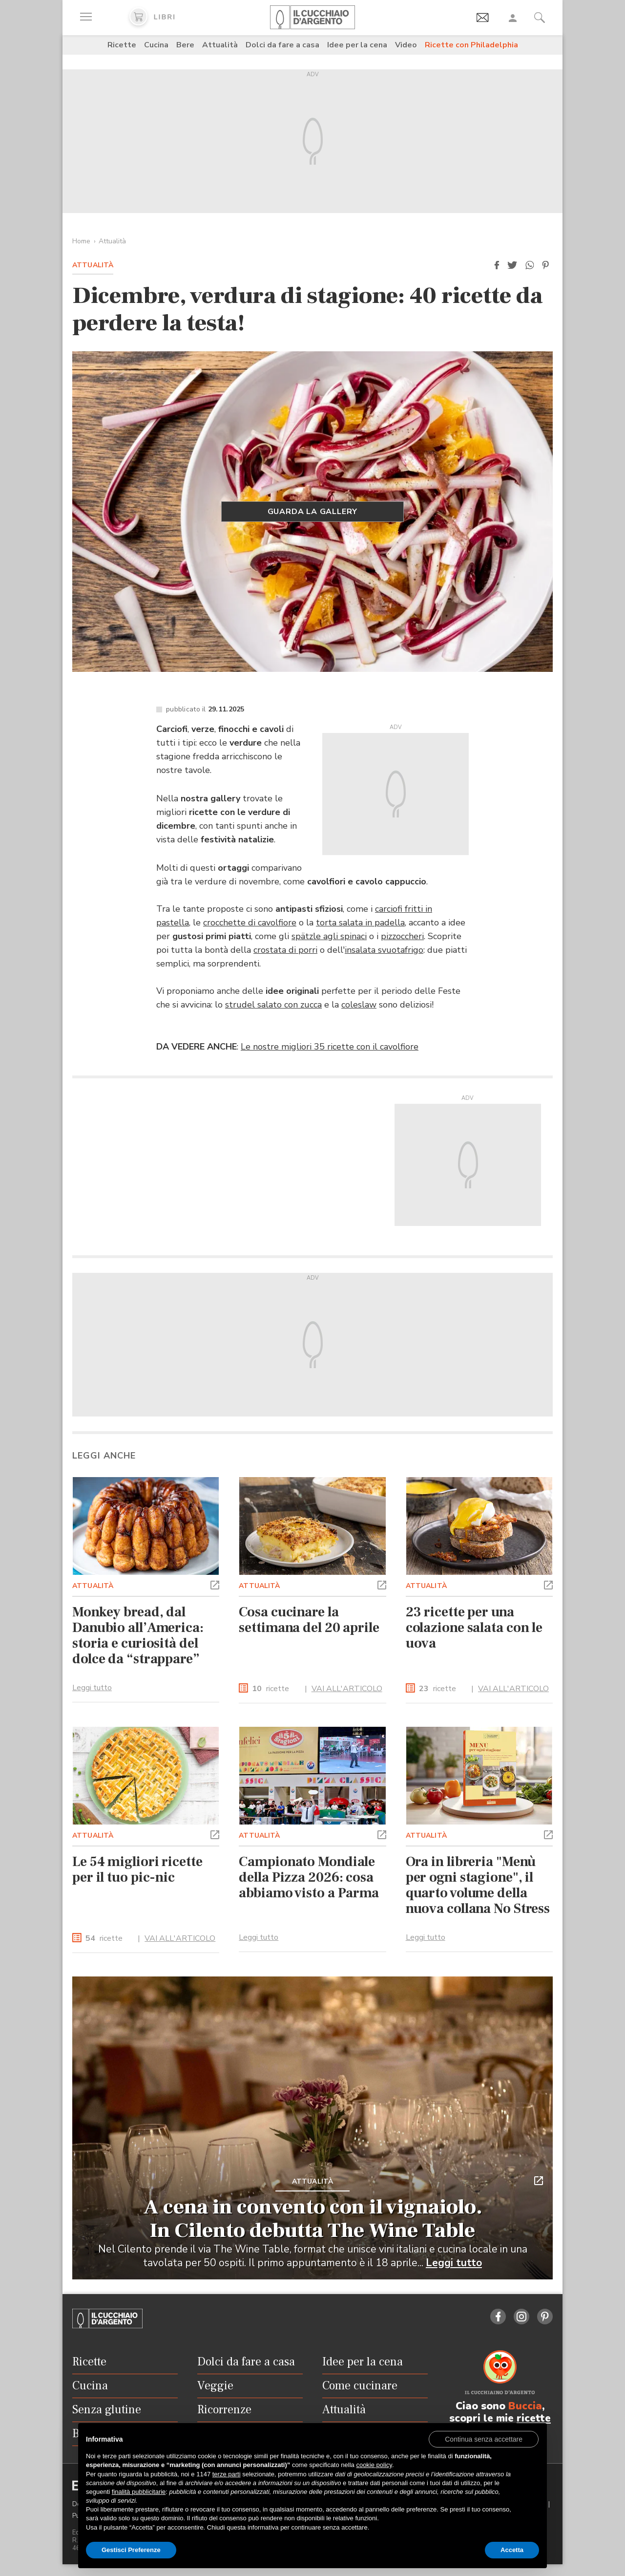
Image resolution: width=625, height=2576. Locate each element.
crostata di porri (285, 950)
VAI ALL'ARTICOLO (347, 1688)
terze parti (226, 2474)
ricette (270, 1689)
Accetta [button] (511, 2550)
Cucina (156, 45)
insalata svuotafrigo (384, 950)
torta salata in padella (360, 922)
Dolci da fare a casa (282, 45)
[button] (496, 265)
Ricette (121, 45)
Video (406, 45)
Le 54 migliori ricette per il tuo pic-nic (137, 1869)
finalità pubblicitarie (139, 2491)
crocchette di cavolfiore (249, 922)
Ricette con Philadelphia (471, 45)
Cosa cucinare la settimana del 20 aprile (309, 1619)
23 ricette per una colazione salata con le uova (474, 1627)
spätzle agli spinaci (329, 936)
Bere (185, 45)
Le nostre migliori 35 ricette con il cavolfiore (329, 1046)
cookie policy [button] (374, 2465)
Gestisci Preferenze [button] (131, 2550)
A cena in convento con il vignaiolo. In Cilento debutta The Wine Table (312, 2219)
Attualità (220, 45)
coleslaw (358, 1004)
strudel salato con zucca (273, 1004)
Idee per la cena (357, 45)
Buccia (525, 2406)
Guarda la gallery (313, 511)
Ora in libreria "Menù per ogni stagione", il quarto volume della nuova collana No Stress (478, 1885)
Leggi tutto (92, 1687)
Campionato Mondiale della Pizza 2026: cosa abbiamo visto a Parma (309, 1877)
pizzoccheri (402, 936)
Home (81, 241)
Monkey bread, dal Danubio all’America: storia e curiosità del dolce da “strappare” (138, 1635)
